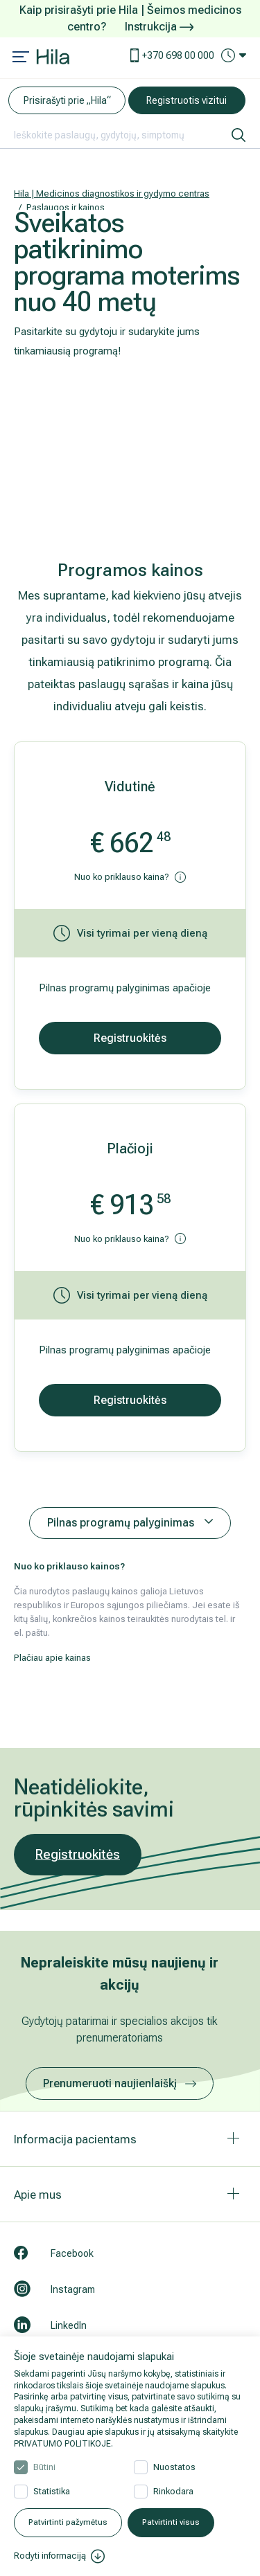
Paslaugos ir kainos (65, 207)
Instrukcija (159, 26)
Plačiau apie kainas (52, 1657)
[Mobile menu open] (21, 58)
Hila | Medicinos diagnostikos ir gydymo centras (111, 193)
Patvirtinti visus (171, 2522)
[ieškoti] (238, 135)
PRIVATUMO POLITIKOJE (62, 2444)
